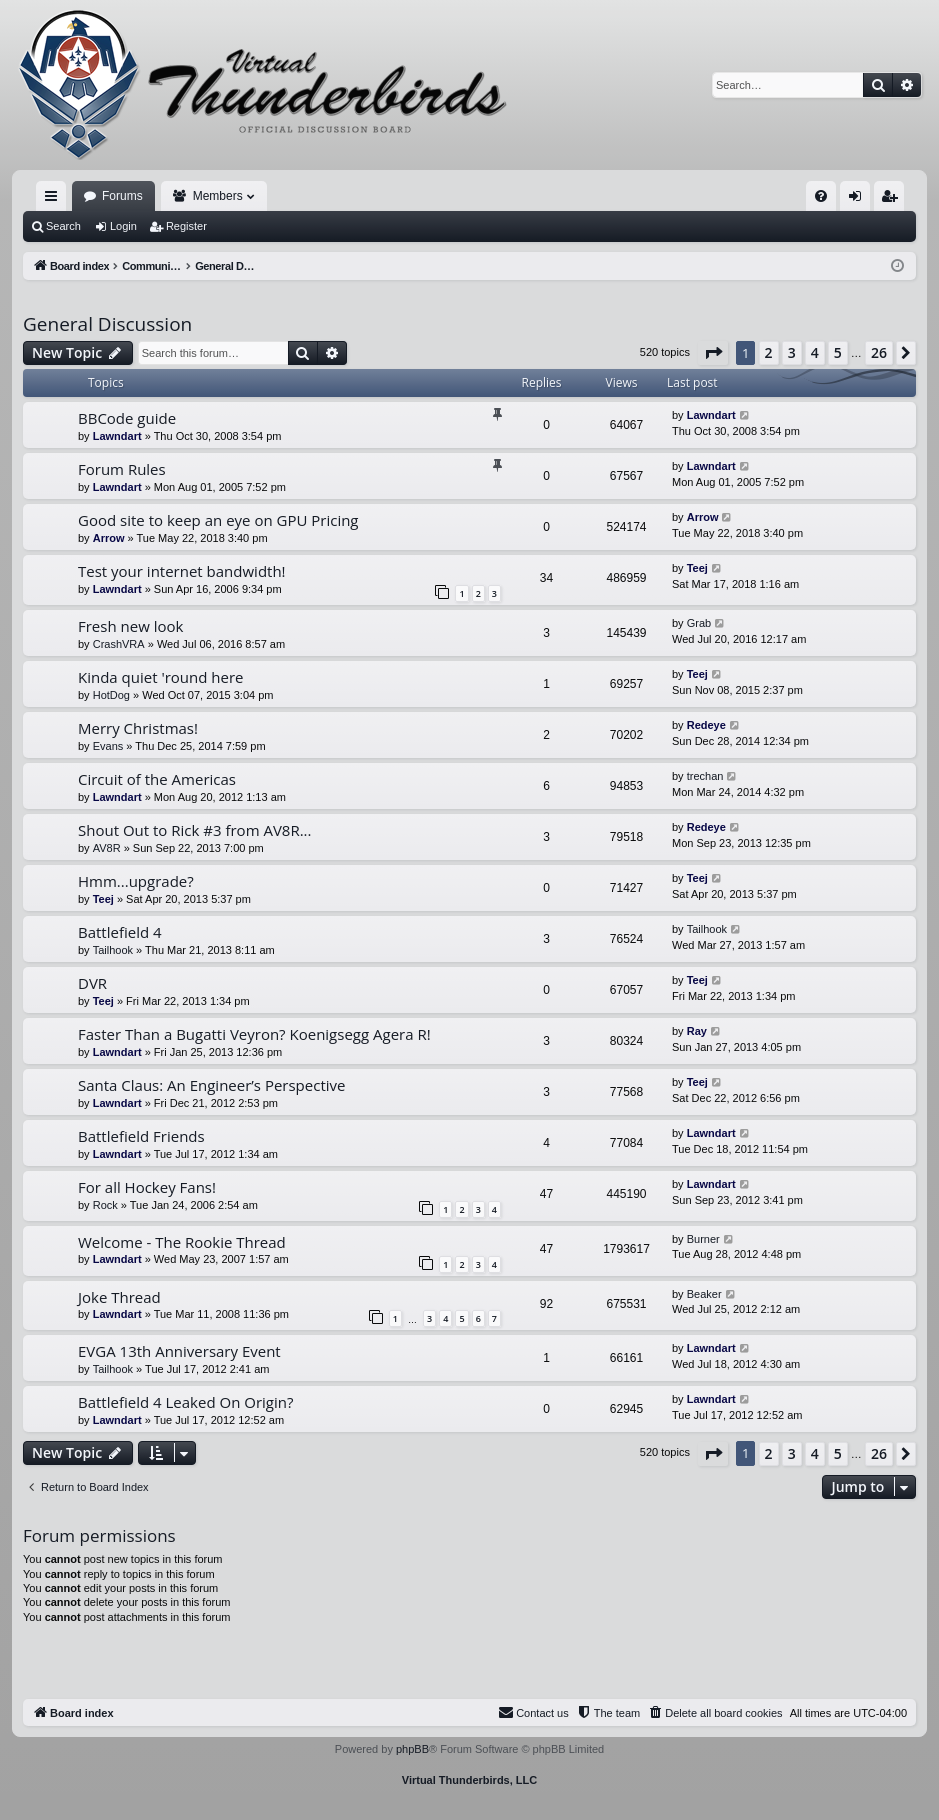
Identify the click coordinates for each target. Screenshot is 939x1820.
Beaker (704, 1294)
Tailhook (113, 950)
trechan (705, 776)
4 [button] (815, 352)
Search (63, 226)
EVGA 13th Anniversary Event (179, 1351)
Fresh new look (130, 626)
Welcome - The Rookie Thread (182, 1242)
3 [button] (792, 352)
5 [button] (838, 352)
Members (218, 196)
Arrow (109, 538)
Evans (108, 746)
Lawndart (117, 436)
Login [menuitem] (859, 200)
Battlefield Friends (141, 1136)
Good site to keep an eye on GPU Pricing (218, 520)
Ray (697, 1031)
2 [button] (769, 352)
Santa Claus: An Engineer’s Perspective (211, 1085)
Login (123, 226)
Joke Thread (119, 1297)
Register (186, 226)
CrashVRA (119, 644)
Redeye (706, 725)
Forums (122, 196)
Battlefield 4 (120, 932)
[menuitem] (821, 196)
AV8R (107, 848)
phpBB (412, 1749)
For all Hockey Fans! (147, 1187)
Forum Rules (122, 469)
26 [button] (879, 352)
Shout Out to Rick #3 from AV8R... (195, 830)
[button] (713, 353)
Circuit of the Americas (157, 779)
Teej (697, 568)
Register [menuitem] (893, 200)
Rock (105, 1205)
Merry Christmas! (138, 728)
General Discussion (107, 324)
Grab (699, 623)
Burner (703, 1239)
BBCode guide (127, 418)
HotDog (111, 695)
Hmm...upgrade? (136, 881)
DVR (92, 983)
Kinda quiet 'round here (161, 677)
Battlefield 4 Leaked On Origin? (185, 1402)
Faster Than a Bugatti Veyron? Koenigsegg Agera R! (254, 1034)
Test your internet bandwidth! (182, 571)
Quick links (55, 200)
